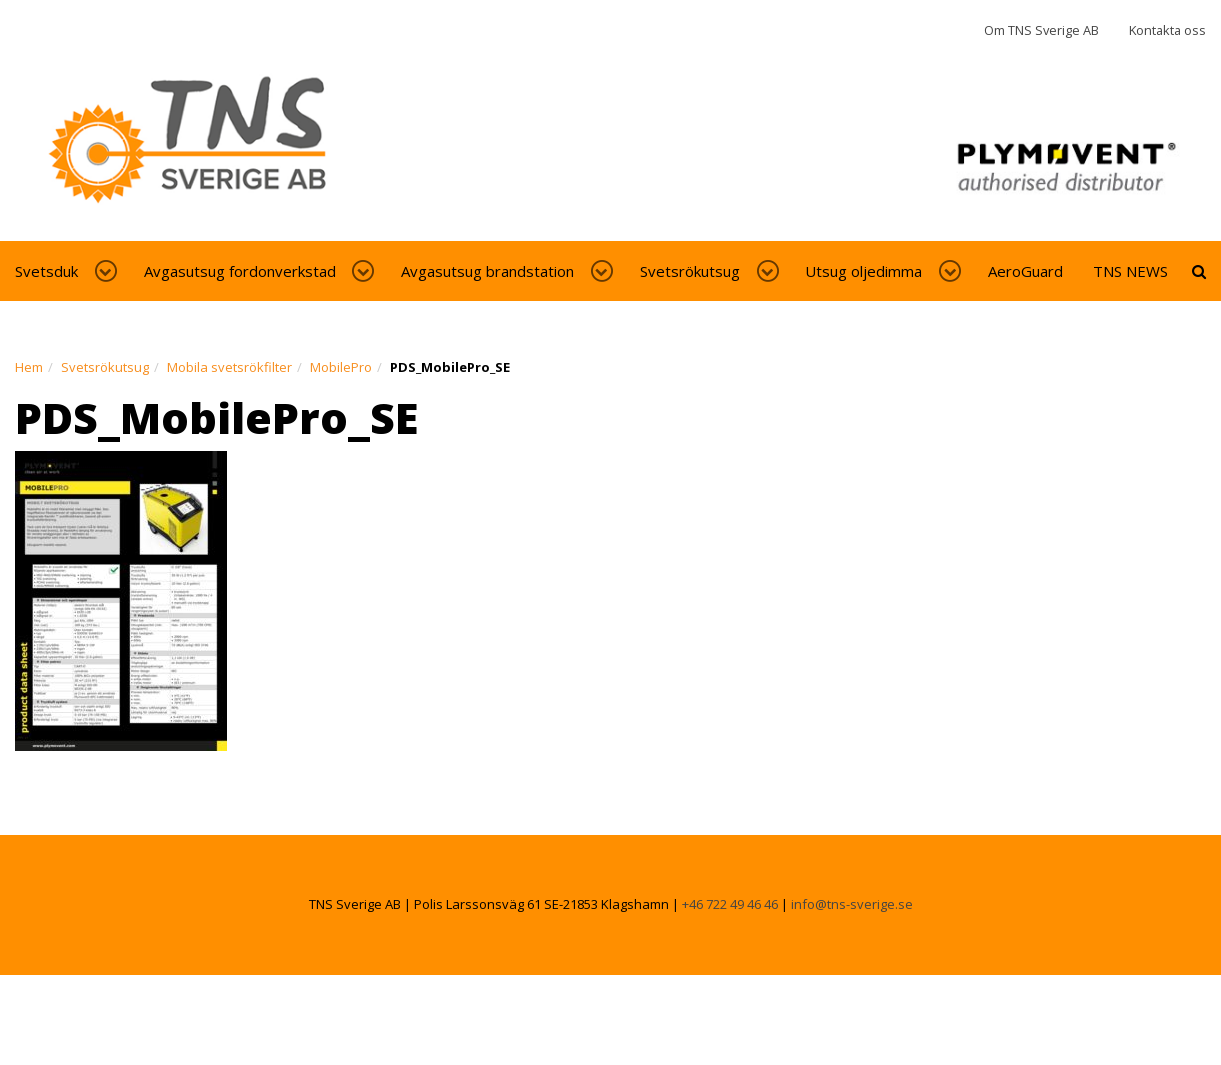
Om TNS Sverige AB (1041, 30)
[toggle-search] (1199, 271)
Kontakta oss (1167, 30)
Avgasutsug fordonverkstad (240, 271)
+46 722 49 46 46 (730, 904)
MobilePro (341, 367)
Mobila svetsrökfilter (229, 367)
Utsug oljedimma (863, 271)
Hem (29, 367)
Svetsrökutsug (690, 271)
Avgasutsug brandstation (487, 271)
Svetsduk (46, 271)
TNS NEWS (1130, 271)
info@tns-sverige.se (852, 904)
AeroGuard (1025, 271)
